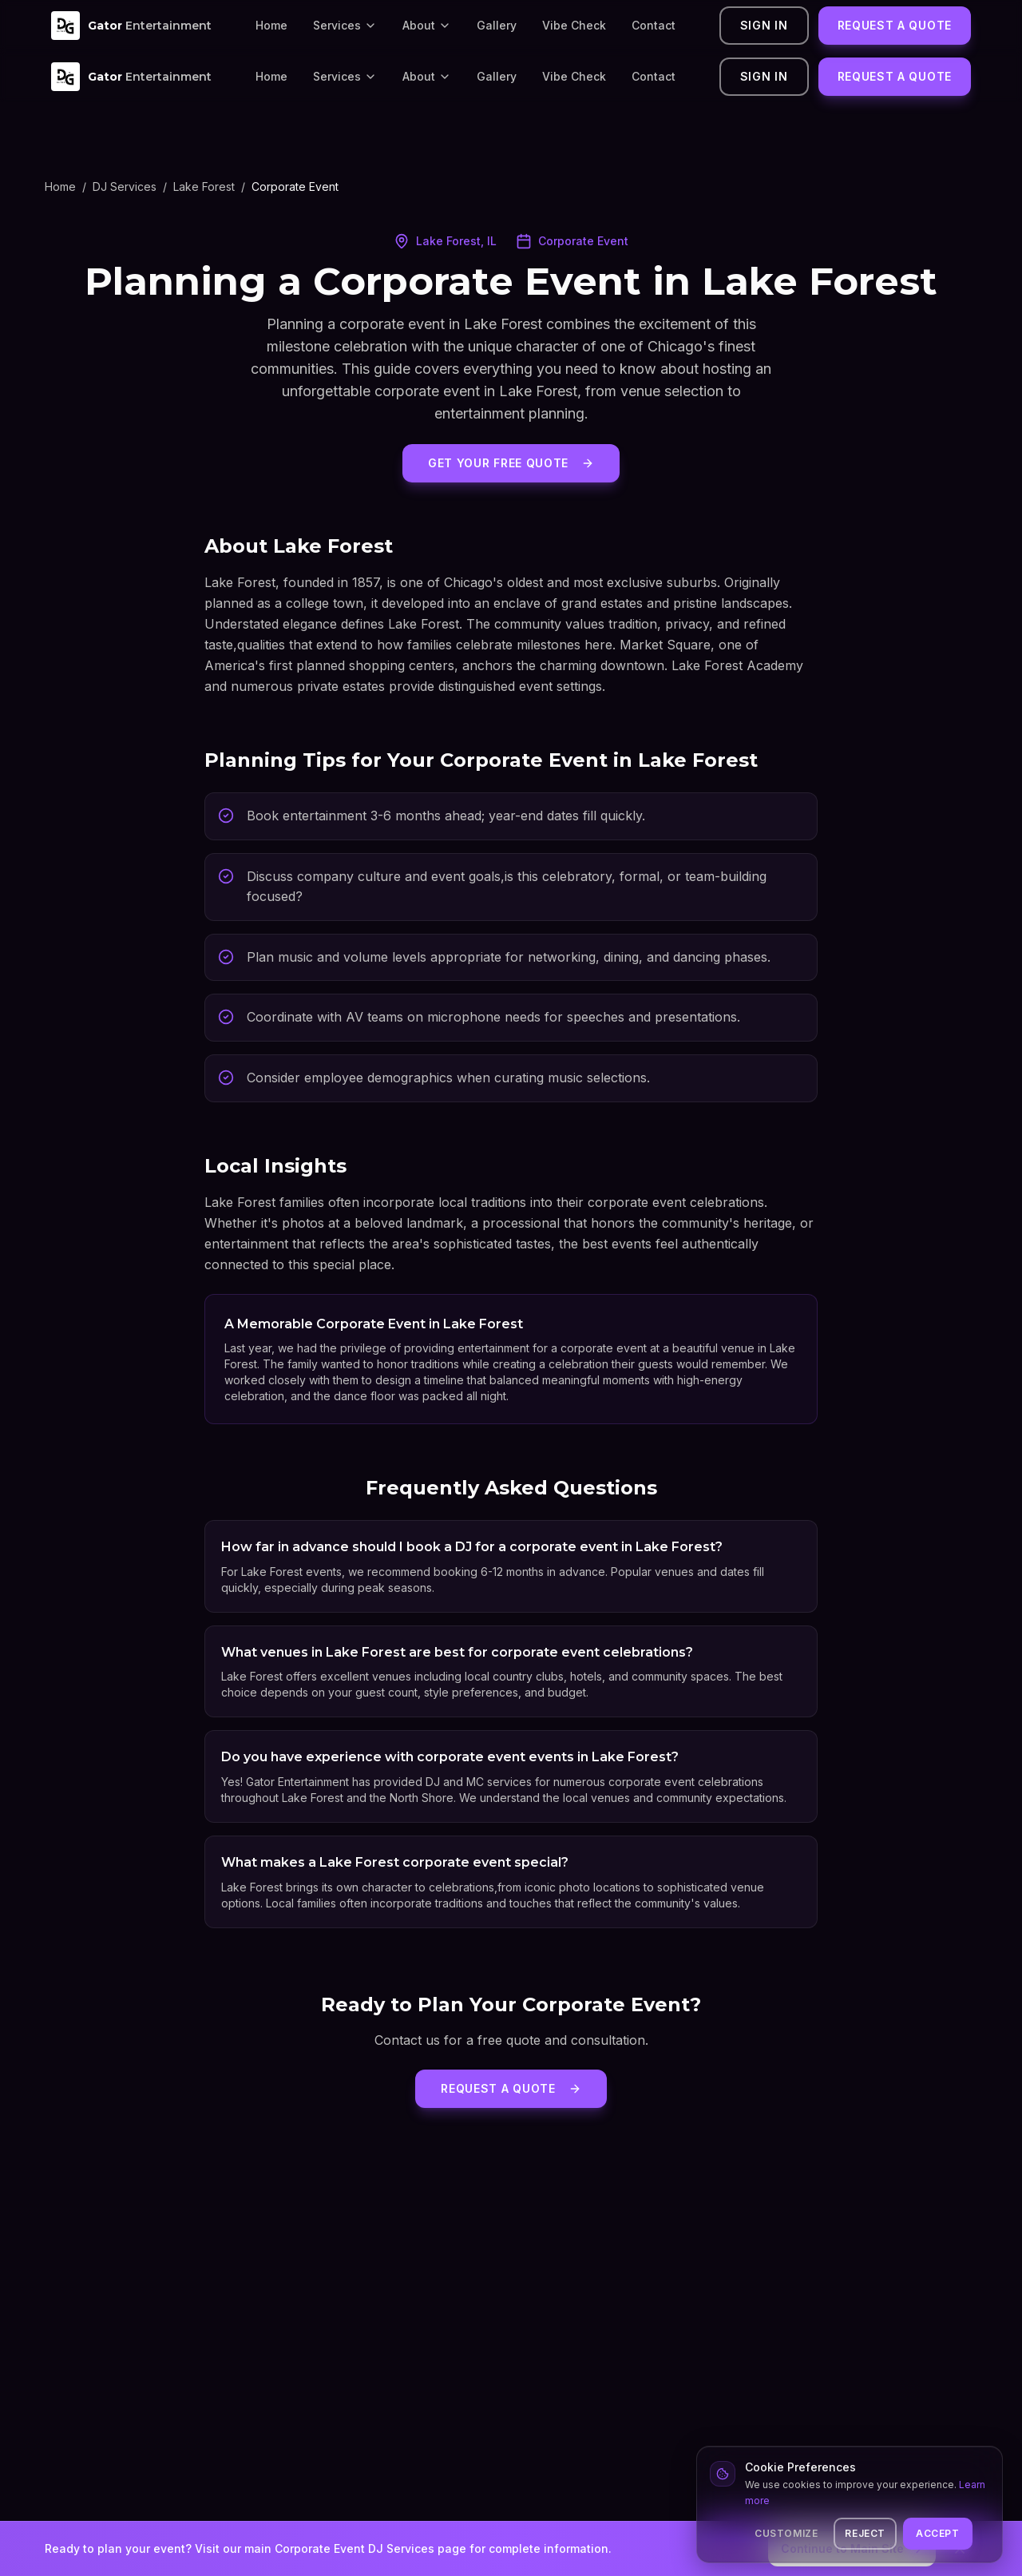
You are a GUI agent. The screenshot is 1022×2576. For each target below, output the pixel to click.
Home (271, 25)
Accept (938, 2533)
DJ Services (124, 186)
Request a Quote (895, 25)
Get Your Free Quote (511, 463)
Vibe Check (574, 25)
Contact (653, 25)
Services (345, 25)
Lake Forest (204, 186)
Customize (786, 2533)
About (426, 25)
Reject (865, 2533)
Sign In (764, 25)
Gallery (497, 25)
